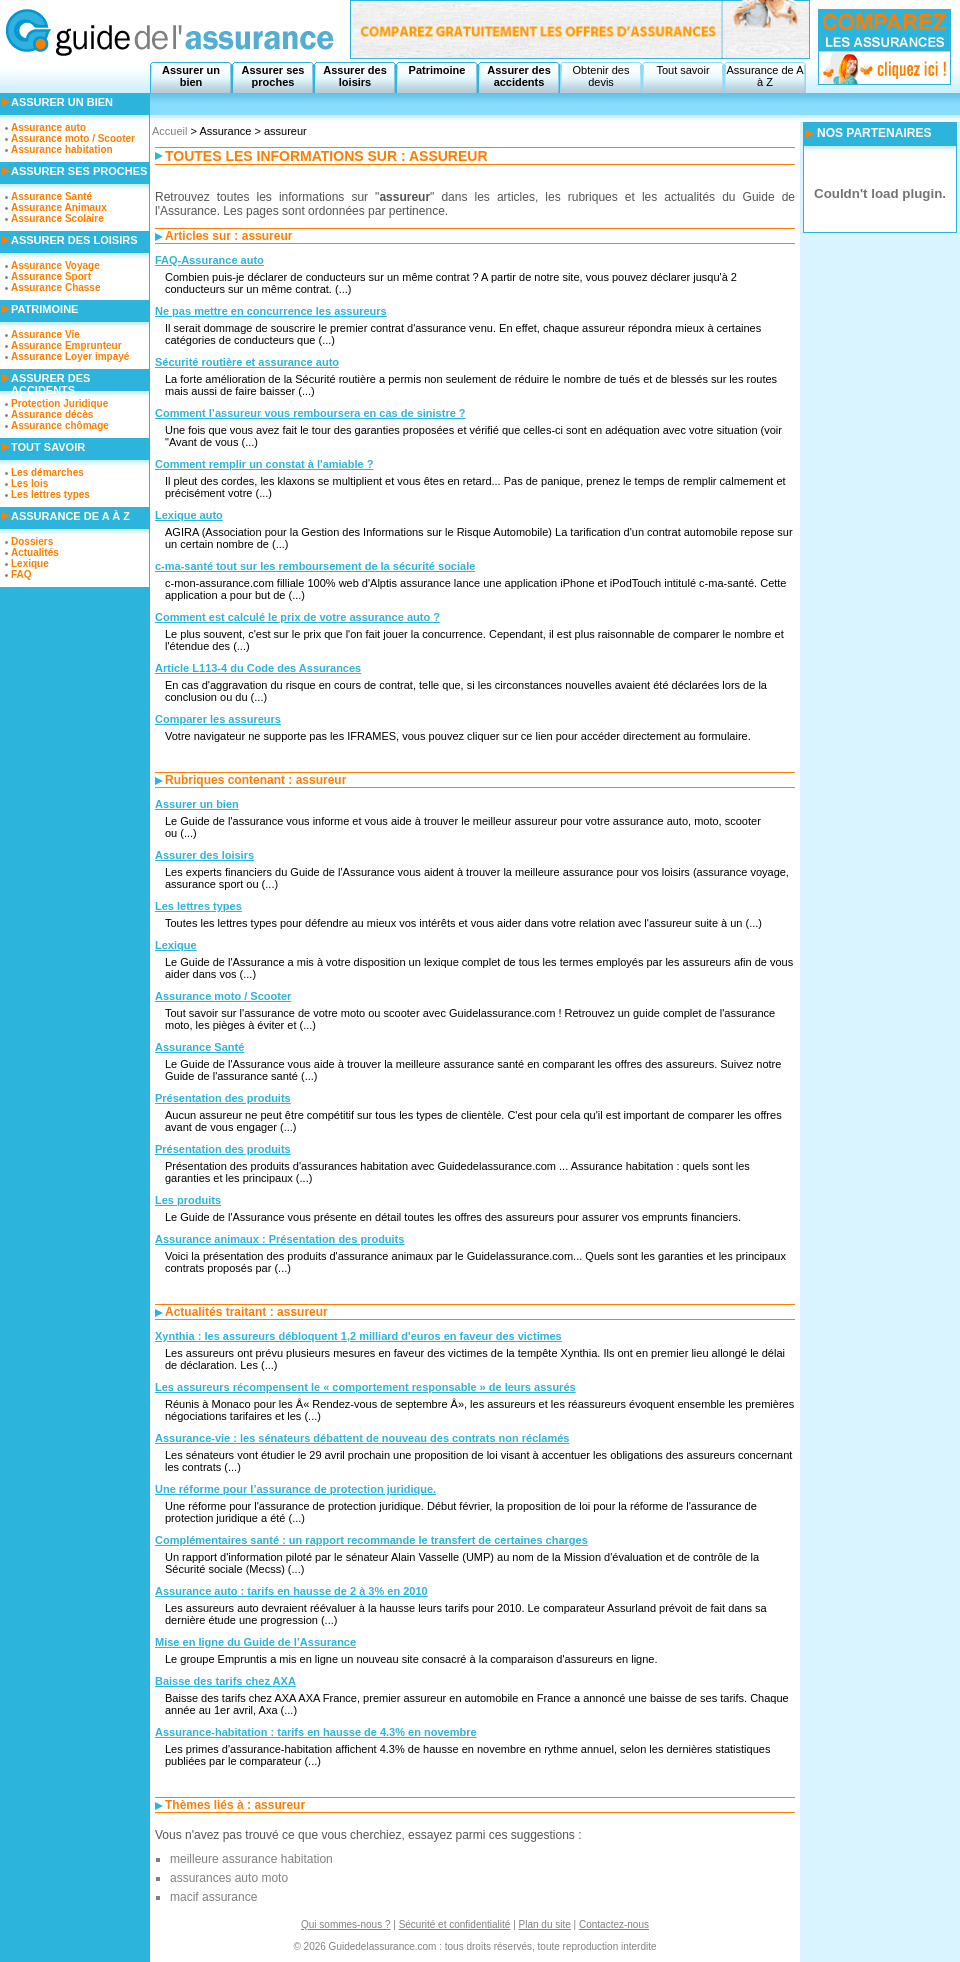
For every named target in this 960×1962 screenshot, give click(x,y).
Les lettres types (198, 906)
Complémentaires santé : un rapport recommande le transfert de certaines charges (371, 1540)
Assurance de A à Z (764, 76)
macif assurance (213, 1897)
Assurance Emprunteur (66, 345)
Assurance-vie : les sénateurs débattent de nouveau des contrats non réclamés (362, 1438)
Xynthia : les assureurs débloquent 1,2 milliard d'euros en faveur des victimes (358, 1336)
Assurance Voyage (55, 265)
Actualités (35, 552)
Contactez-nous (614, 1924)
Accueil (169, 131)
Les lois (29, 483)
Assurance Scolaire (57, 218)
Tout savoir (682, 70)
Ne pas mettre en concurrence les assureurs (271, 311)
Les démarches (47, 472)
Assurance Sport (51, 276)
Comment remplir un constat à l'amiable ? (264, 464)
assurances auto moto (229, 1878)
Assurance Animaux (59, 207)
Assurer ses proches (273, 76)
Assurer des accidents (519, 76)
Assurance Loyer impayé (70, 356)
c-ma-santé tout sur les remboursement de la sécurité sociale (315, 566)
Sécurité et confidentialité (455, 1924)
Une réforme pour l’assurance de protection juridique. (295, 1489)
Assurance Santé (199, 1047)
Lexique (176, 945)
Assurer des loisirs (355, 76)
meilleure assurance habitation (251, 1859)
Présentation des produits (223, 1098)
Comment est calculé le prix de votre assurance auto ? (297, 617)
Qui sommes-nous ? (345, 1924)
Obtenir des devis (601, 76)
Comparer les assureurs (218, 719)
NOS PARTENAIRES (874, 133)
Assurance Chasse (56, 287)
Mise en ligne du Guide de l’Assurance (255, 1642)
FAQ (21, 574)
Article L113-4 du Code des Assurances (258, 668)
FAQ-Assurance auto (209, 260)
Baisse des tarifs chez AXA (225, 1681)
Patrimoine (437, 70)
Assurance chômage (60, 425)
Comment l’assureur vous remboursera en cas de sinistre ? (310, 413)
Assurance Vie (45, 334)
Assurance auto (48, 127)
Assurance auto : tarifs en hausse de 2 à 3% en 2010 (291, 1591)
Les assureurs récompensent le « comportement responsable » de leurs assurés (365, 1387)
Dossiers (32, 541)
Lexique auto (189, 515)
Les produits (188, 1200)
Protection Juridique (59, 403)
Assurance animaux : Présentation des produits (279, 1239)
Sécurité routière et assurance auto (247, 362)
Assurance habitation (62, 149)
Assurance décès (52, 414)
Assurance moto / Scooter (223, 996)
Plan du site (545, 1924)
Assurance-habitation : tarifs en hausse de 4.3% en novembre (316, 1732)
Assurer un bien (191, 76)
